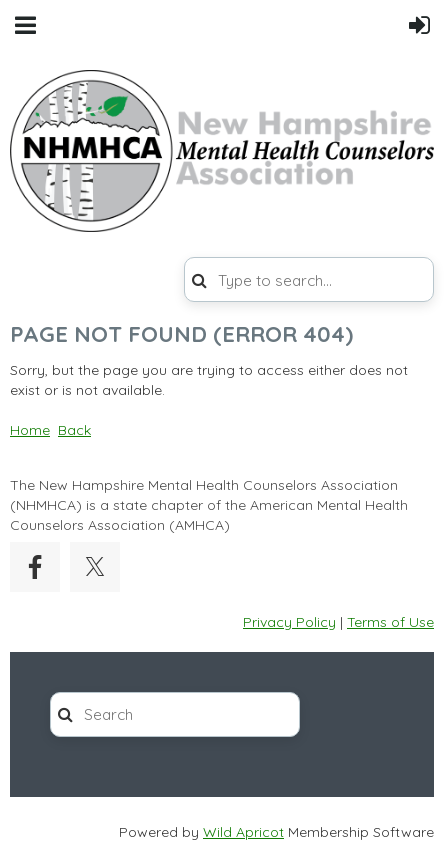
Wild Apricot (243, 832)
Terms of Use (390, 622)
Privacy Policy (289, 622)
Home (30, 430)
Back (74, 430)
